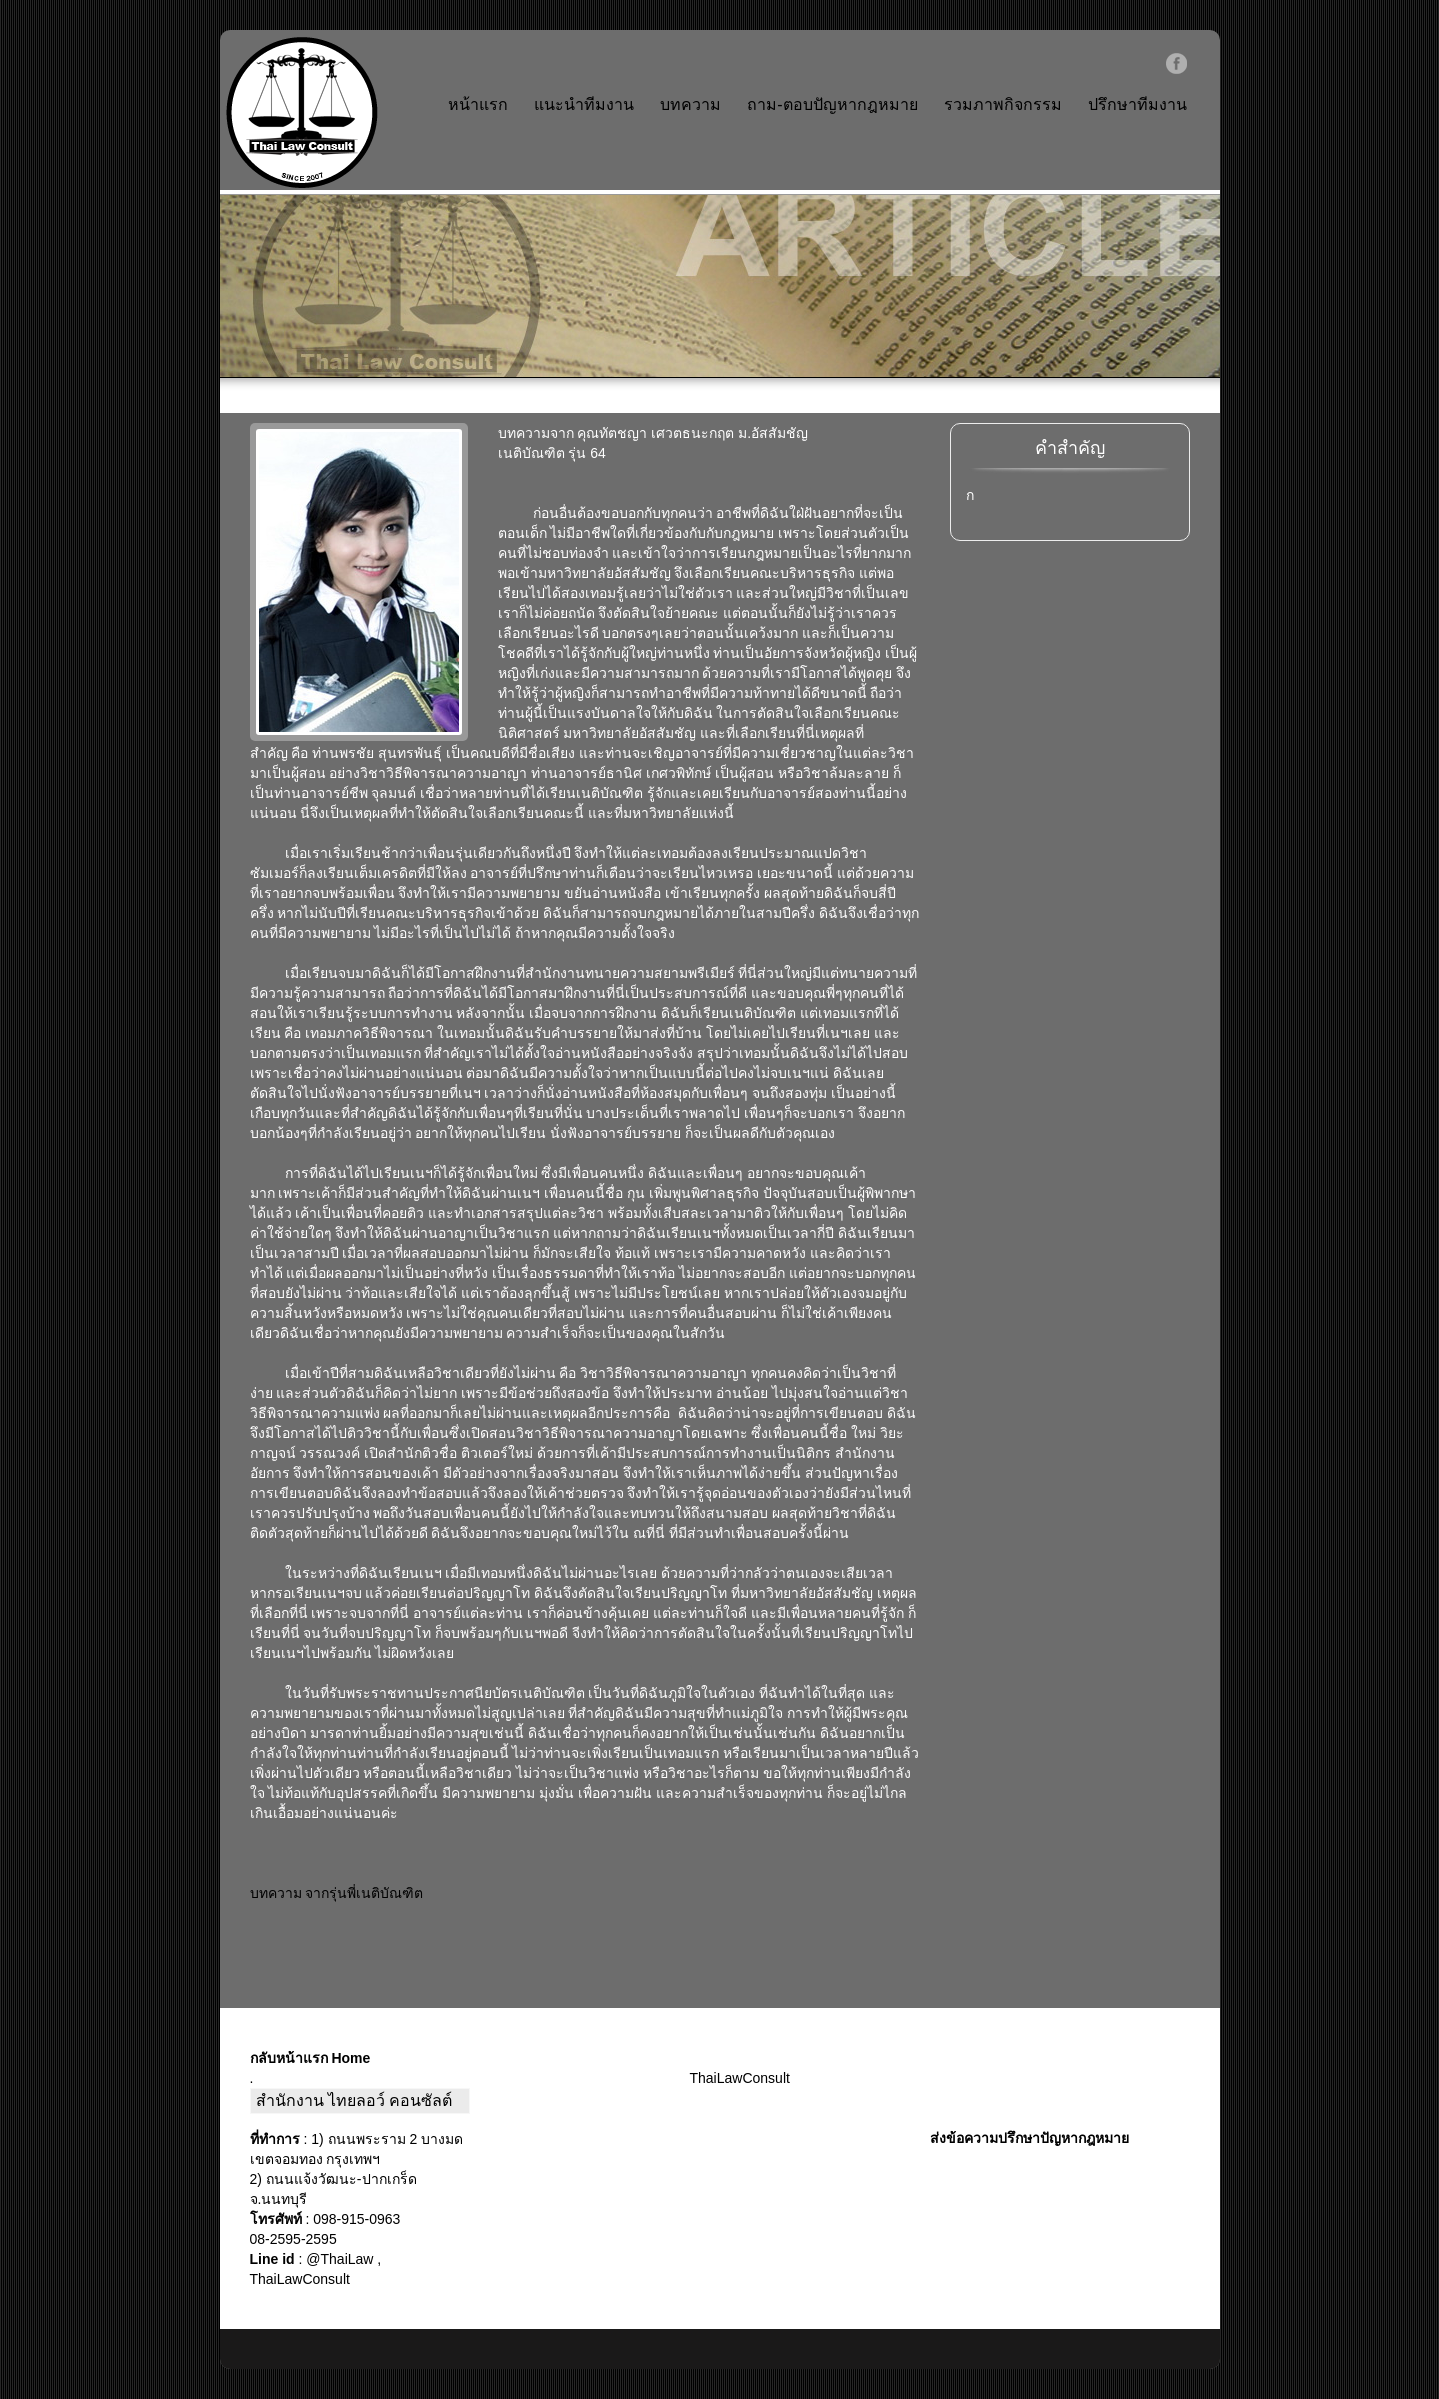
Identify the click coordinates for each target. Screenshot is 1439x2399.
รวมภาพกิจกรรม (1003, 104)
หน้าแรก (478, 104)
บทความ (690, 104)
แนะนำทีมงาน (584, 104)
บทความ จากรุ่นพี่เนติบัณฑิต (337, 1893)
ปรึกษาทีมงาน (1137, 104)
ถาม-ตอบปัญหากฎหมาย (832, 104)
